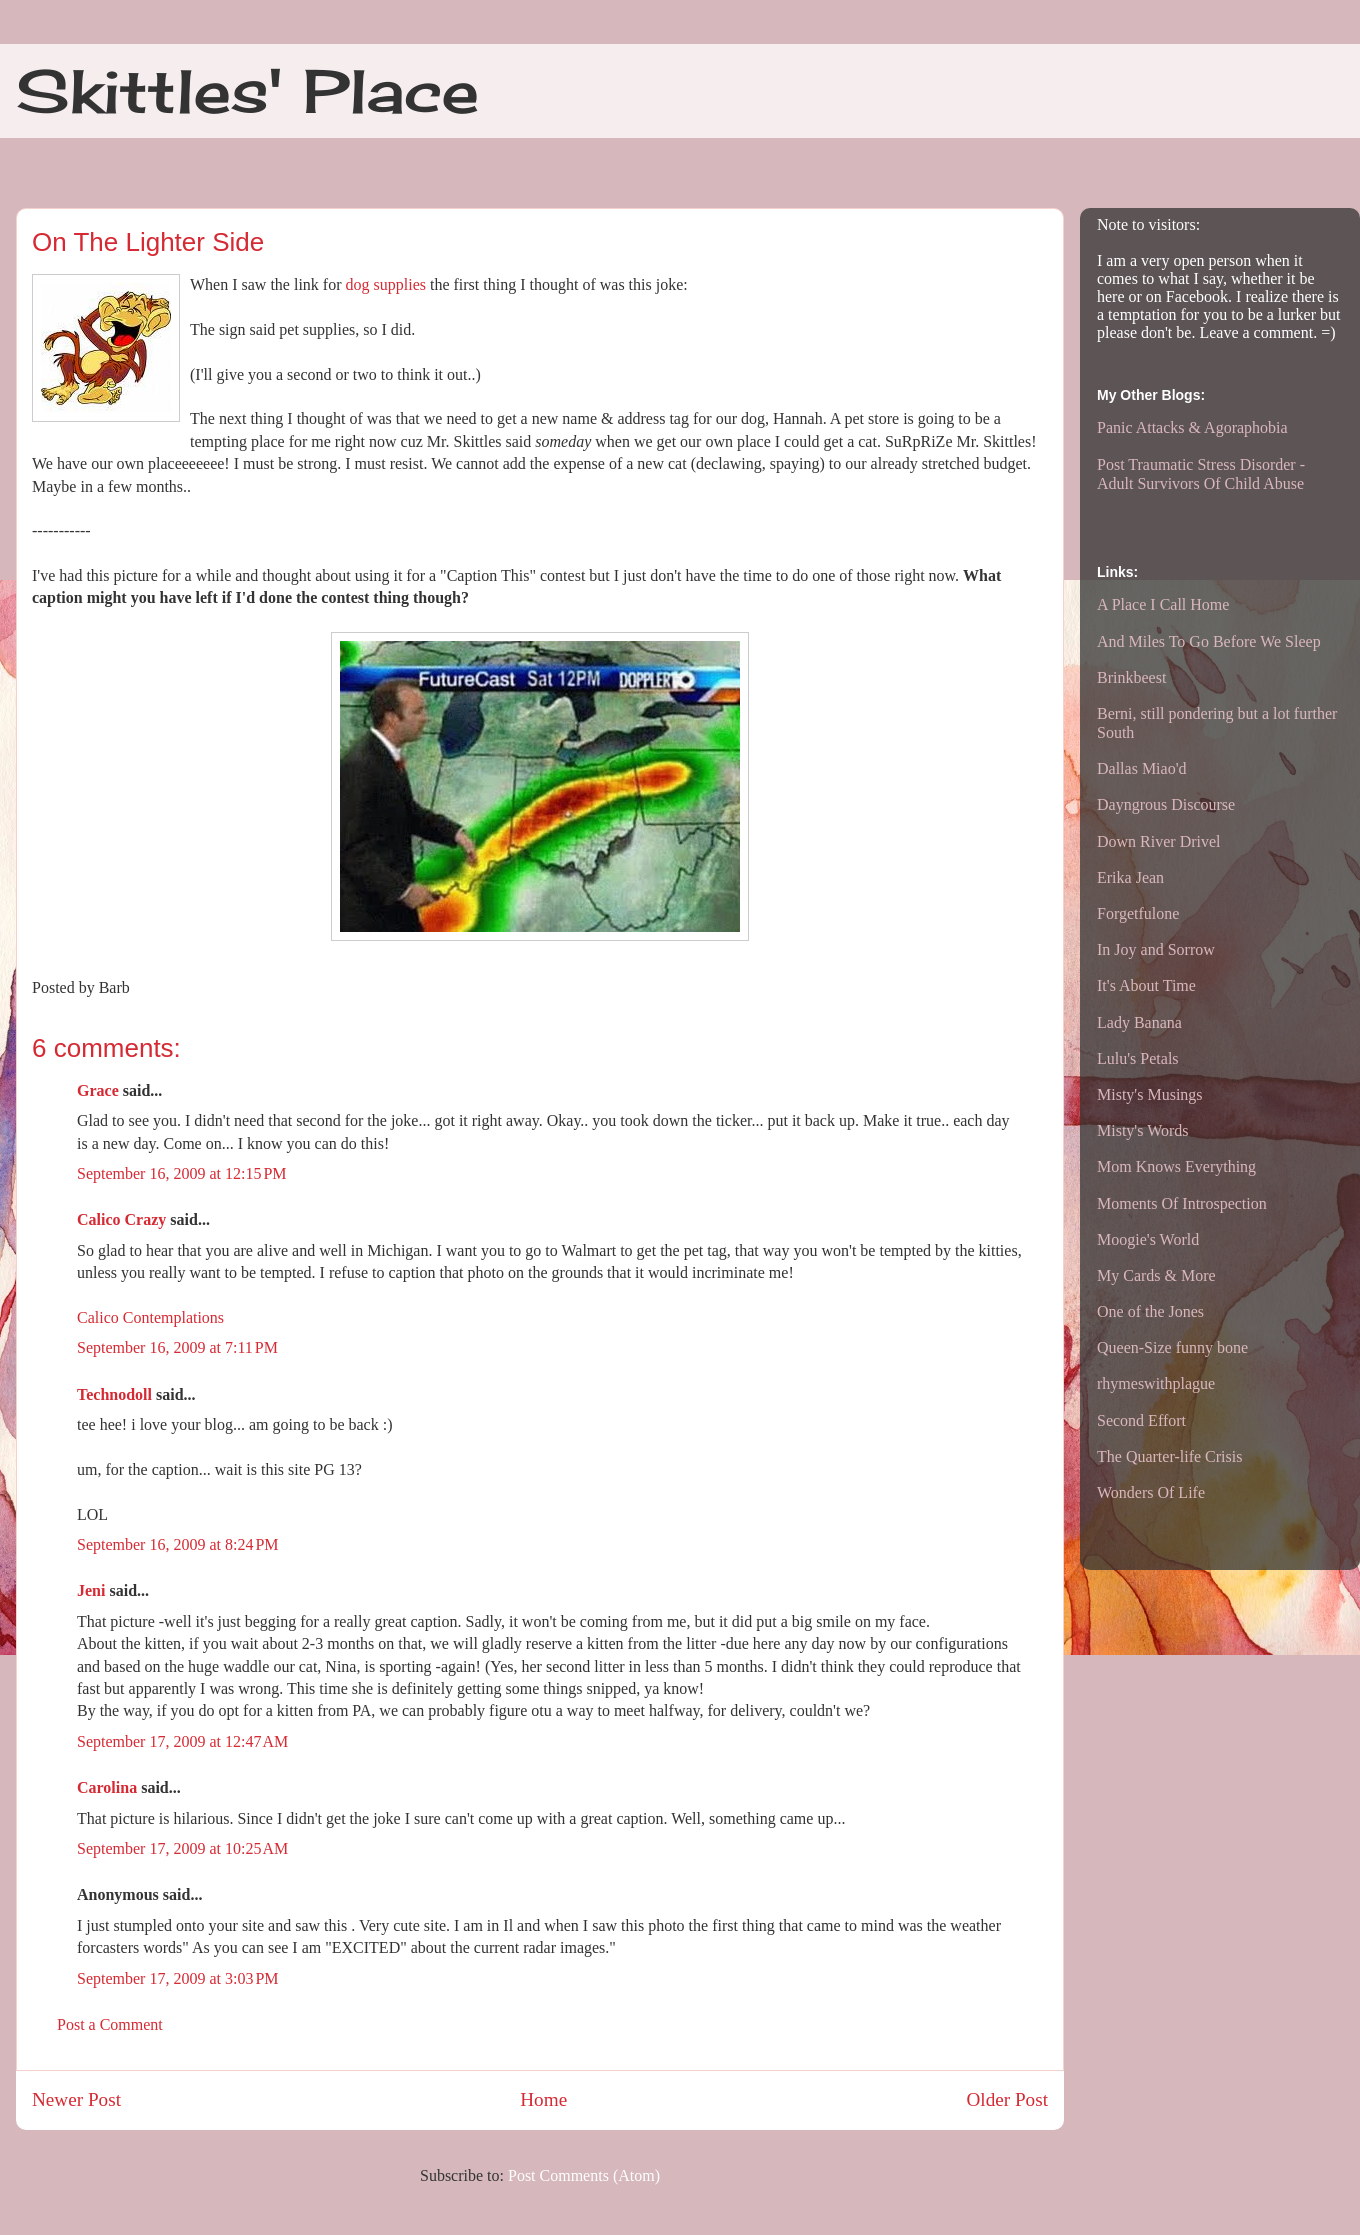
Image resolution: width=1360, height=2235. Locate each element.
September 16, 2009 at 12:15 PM (182, 1173)
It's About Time (1146, 985)
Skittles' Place (247, 90)
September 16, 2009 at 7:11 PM (177, 1347)
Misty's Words (1143, 1130)
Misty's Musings (1150, 1094)
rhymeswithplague (1156, 1383)
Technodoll (114, 1394)
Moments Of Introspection (1182, 1203)
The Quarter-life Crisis (1169, 1456)
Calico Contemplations (150, 1317)
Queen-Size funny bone (1172, 1347)
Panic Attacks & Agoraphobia (1192, 427)
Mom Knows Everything (1176, 1166)
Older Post (1007, 2099)
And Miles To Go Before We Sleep (1209, 641)
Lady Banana (1139, 1022)
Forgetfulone (1138, 913)
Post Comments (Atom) (584, 2175)
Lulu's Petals (1138, 1058)
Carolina (107, 1787)
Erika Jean (1130, 877)
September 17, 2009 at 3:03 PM (178, 1978)
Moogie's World (1148, 1239)
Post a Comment (110, 2024)
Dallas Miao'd (1142, 768)
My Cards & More (1156, 1275)
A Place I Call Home (1163, 604)
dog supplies (386, 284)
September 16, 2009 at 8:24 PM (178, 1544)
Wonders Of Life (1151, 1492)
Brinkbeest (1131, 677)
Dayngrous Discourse (1166, 804)
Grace (98, 1090)
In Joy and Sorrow (1156, 949)
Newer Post (76, 2099)
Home (543, 2099)
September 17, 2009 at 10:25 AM (182, 1848)
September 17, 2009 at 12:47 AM (182, 1741)
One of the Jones (1150, 1311)
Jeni (91, 1590)
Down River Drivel (1159, 841)
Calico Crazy (121, 1219)
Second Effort (1141, 1420)
